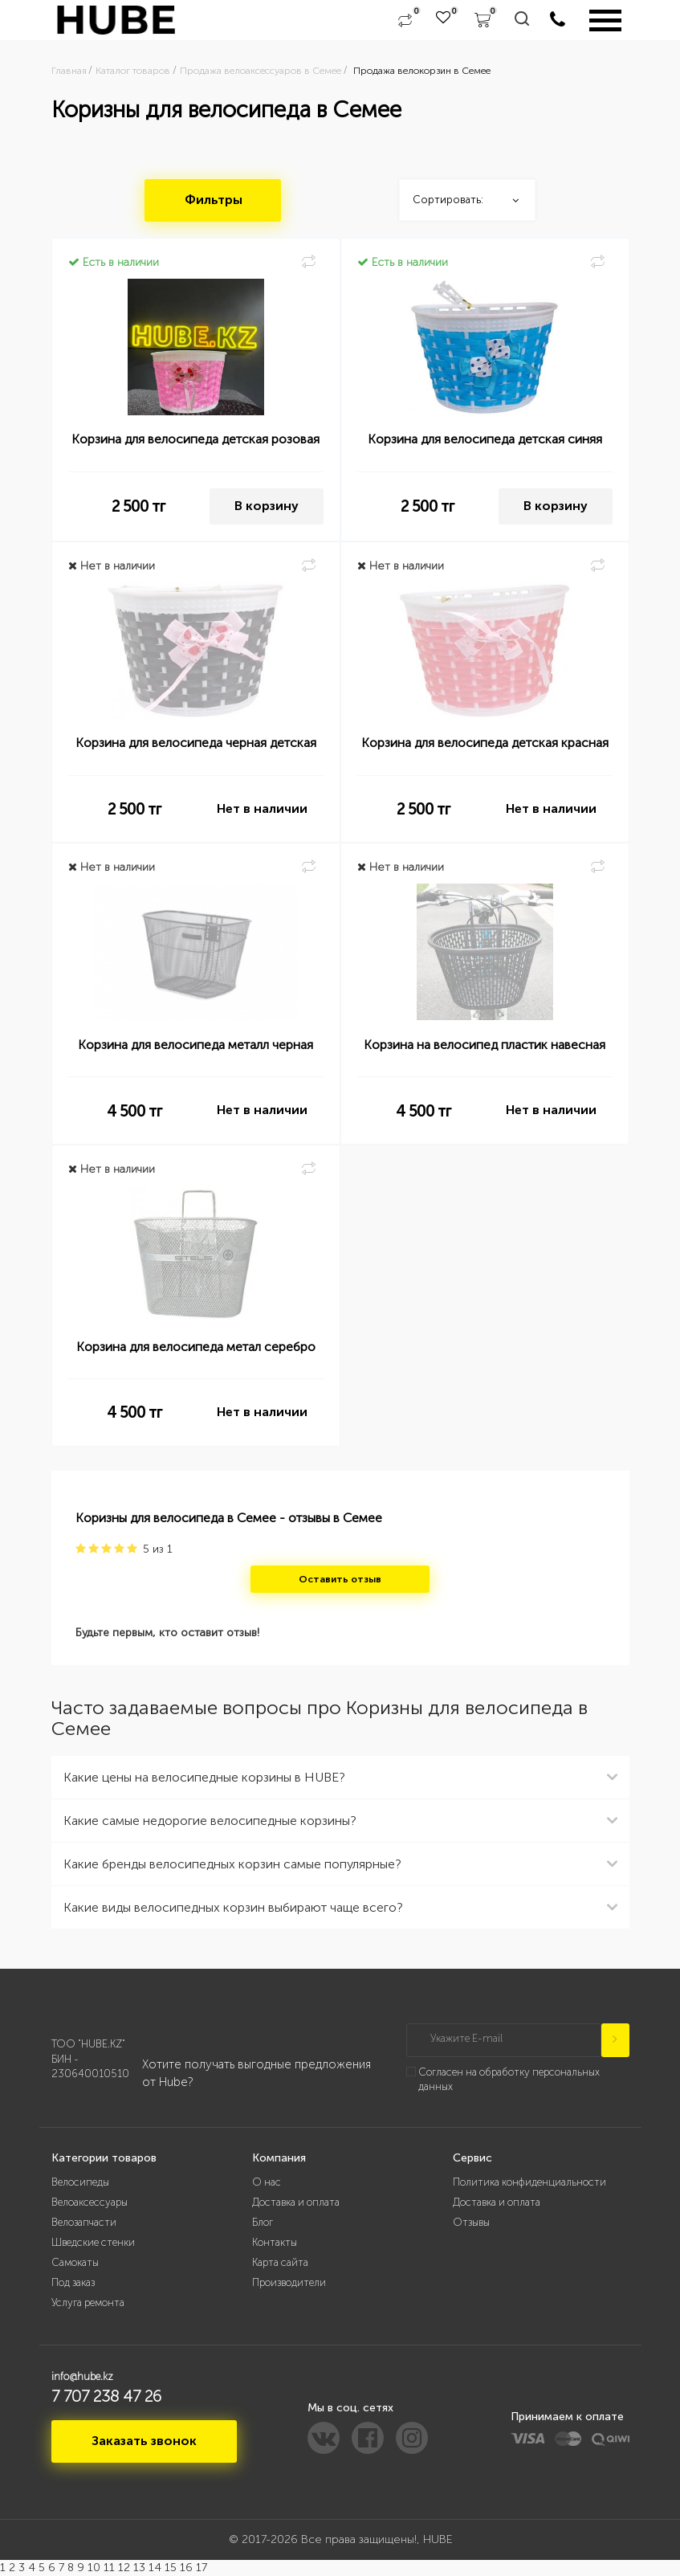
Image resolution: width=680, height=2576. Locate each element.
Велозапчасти (83, 2222)
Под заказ (73, 2282)
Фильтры (213, 199)
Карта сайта (280, 2262)
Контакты (274, 2242)
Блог (262, 2222)
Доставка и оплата (296, 2202)
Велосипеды (80, 2182)
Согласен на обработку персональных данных (509, 2079)
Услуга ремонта (87, 2302)
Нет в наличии (262, 808)
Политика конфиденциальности (529, 2182)
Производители (289, 2282)
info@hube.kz (82, 2376)
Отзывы (471, 2222)
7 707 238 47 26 (106, 2396)
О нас (266, 2182)
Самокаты (75, 2262)
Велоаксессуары (89, 2202)
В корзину (266, 505)
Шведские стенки (93, 2242)
